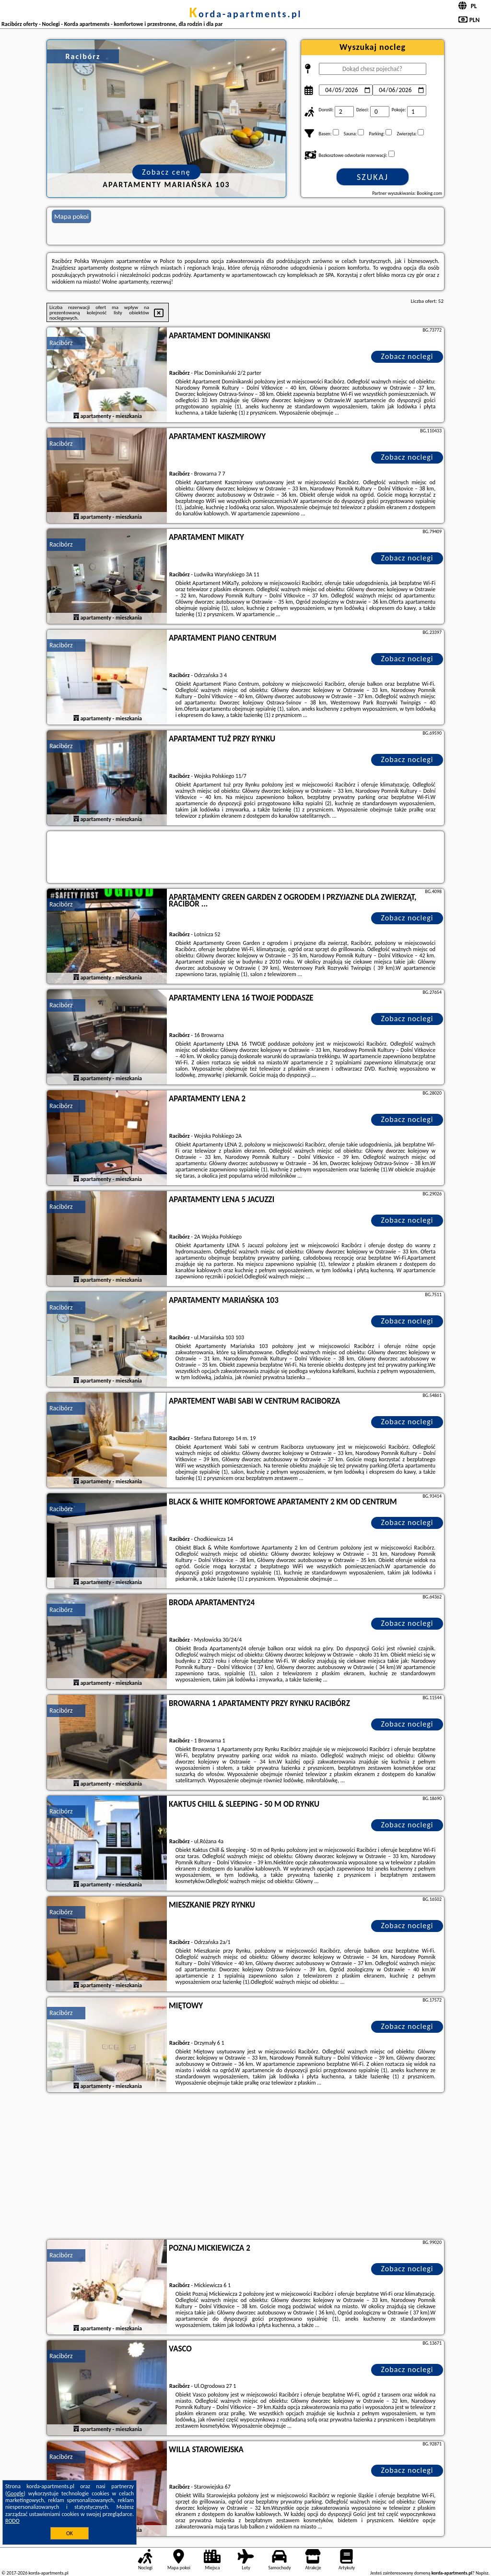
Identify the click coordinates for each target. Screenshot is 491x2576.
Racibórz (61, 343)
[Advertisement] (245, 2167)
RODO (12, 2520)
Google (15, 2493)
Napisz (482, 2573)
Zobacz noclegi (407, 356)
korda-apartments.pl (245, 14)
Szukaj (372, 177)
